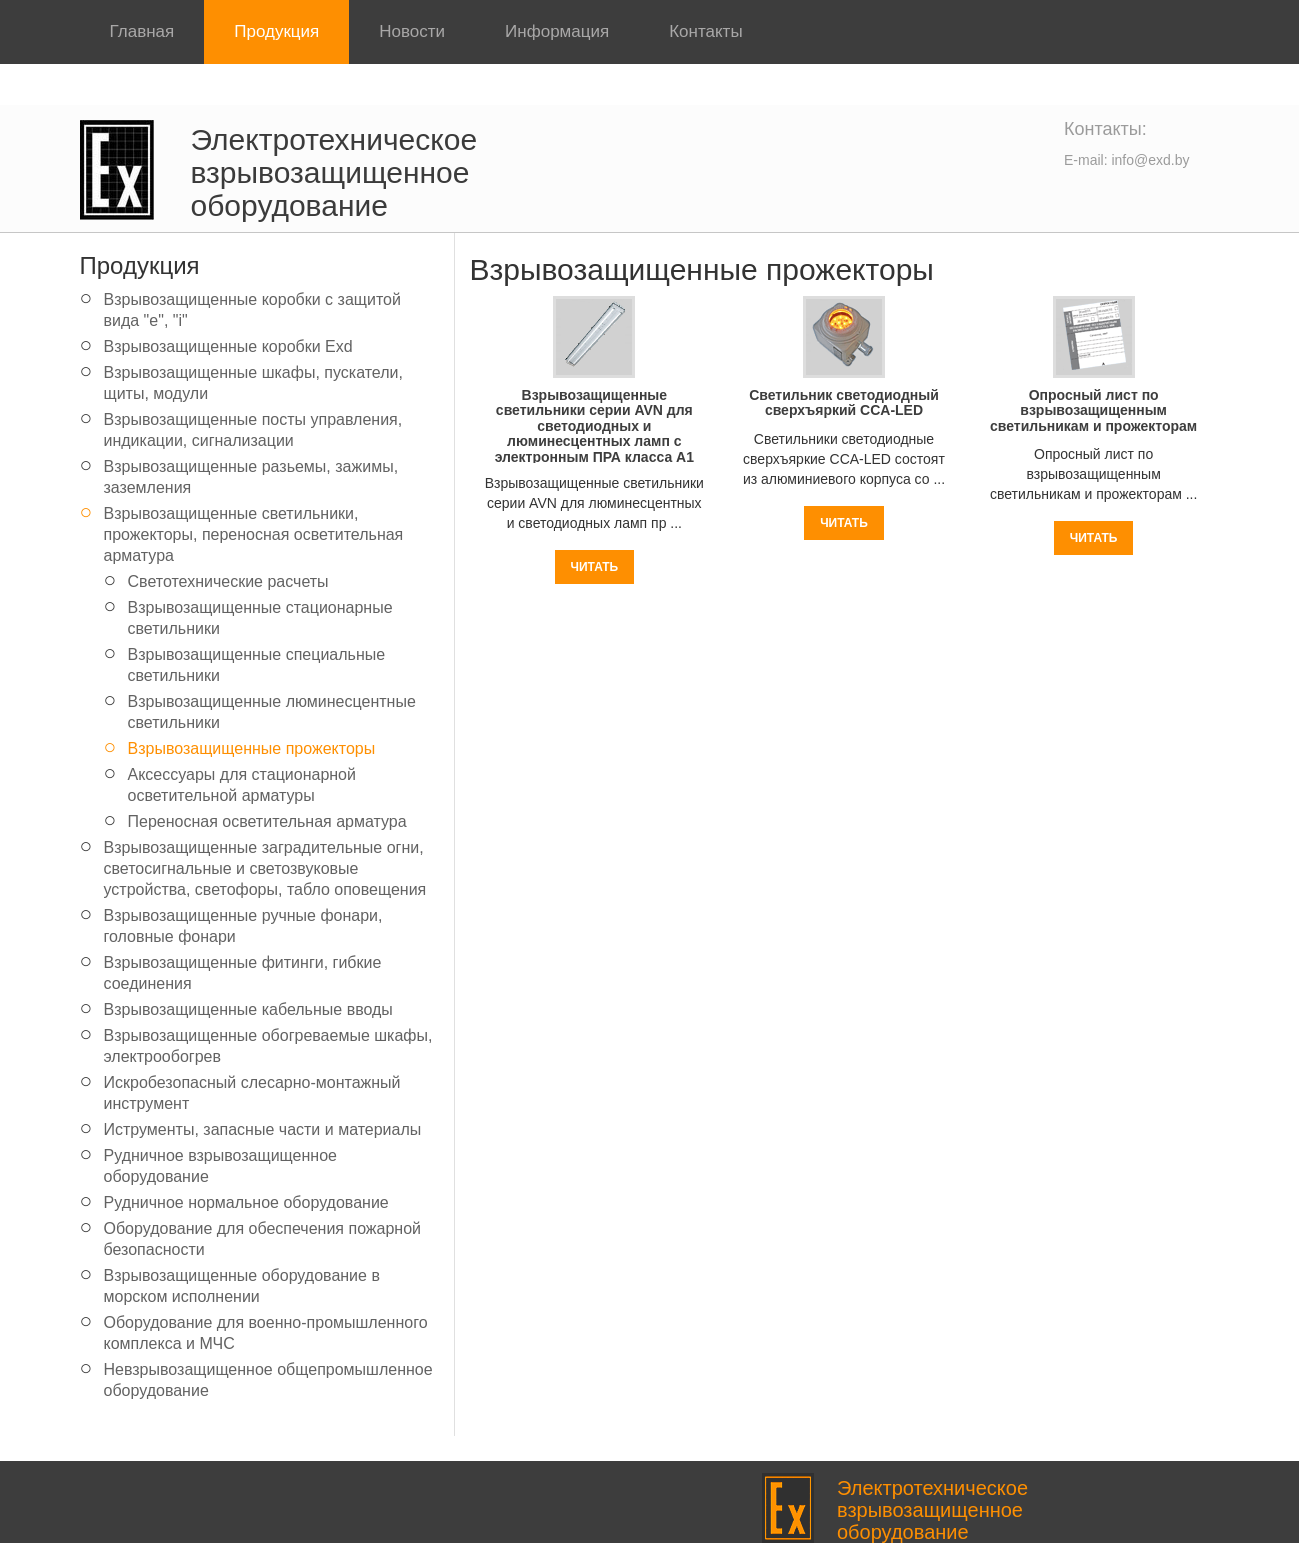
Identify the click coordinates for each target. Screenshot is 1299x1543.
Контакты (705, 31)
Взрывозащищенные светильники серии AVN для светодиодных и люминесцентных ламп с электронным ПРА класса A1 (594, 426)
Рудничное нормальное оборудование (246, 1202)
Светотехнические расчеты (228, 581)
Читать (595, 567)
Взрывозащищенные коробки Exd (228, 346)
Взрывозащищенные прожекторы (252, 748)
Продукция (276, 31)
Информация (557, 31)
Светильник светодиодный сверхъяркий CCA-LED (844, 402)
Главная (142, 31)
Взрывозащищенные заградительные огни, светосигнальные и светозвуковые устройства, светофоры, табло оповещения (265, 868)
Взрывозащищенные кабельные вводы (248, 1009)
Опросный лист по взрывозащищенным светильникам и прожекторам (1093, 410)
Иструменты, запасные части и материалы (263, 1129)
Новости (412, 31)
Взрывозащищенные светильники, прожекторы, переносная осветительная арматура (254, 534)
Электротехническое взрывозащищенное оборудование (334, 172)
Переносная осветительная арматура (267, 821)
